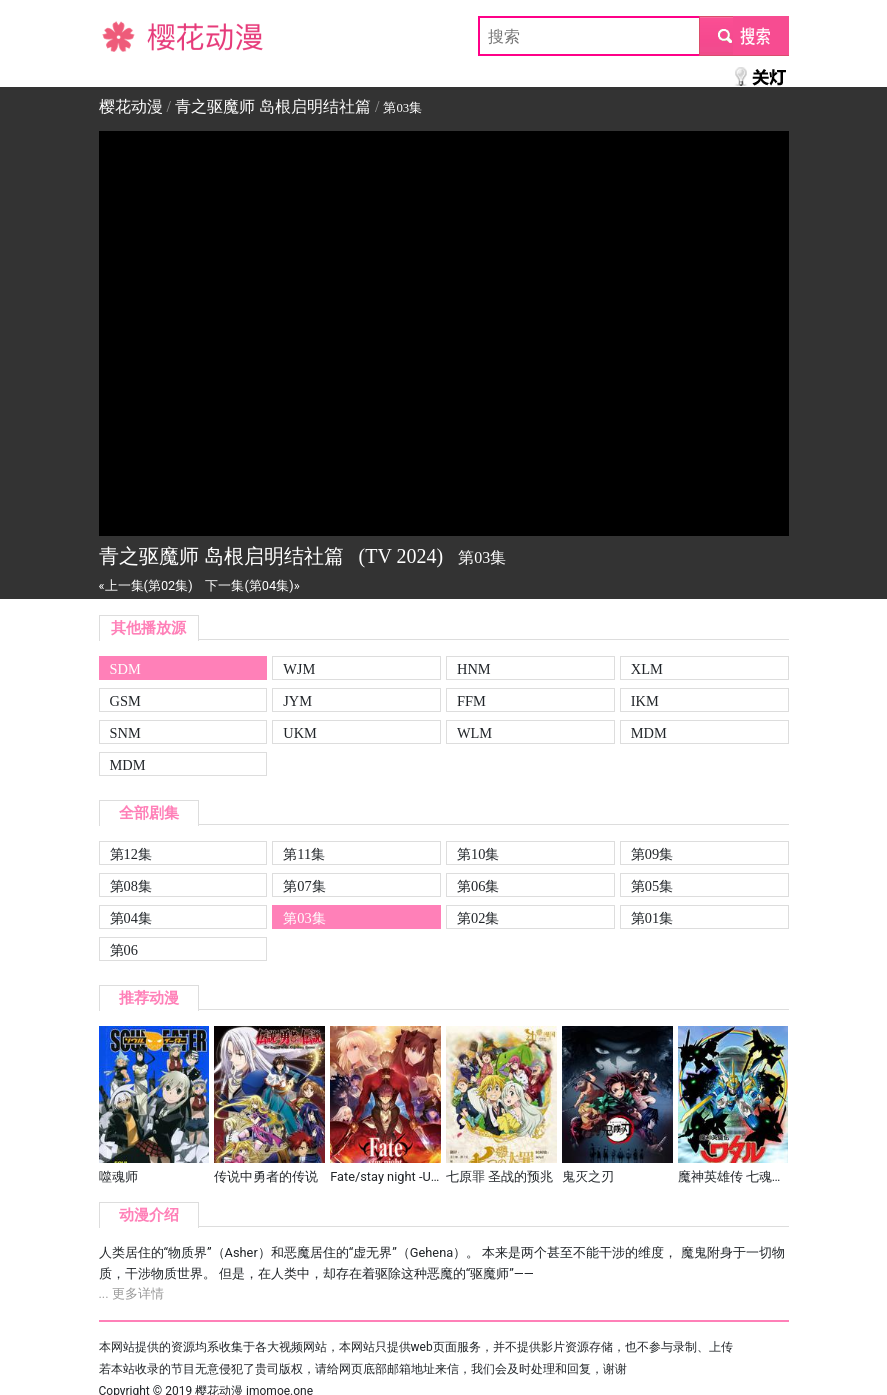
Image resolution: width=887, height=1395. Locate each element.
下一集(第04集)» (252, 585)
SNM (125, 733)
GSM (125, 701)
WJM (299, 669)
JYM (297, 701)
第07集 (304, 886)
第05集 (652, 886)
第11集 (304, 854)
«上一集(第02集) (146, 585)
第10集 (478, 854)
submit (743, 35)
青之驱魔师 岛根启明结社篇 (273, 106)
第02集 (478, 918)
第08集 (131, 886)
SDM (125, 669)
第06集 (478, 886)
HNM (474, 669)
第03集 (304, 918)
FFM (471, 701)
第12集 (131, 854)
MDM (649, 733)
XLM (647, 669)
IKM (645, 701)
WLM (474, 733)
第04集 (131, 918)
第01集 (652, 918)
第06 (124, 950)
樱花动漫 (131, 35)
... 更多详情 (131, 1293)
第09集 (652, 854)
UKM (300, 733)
